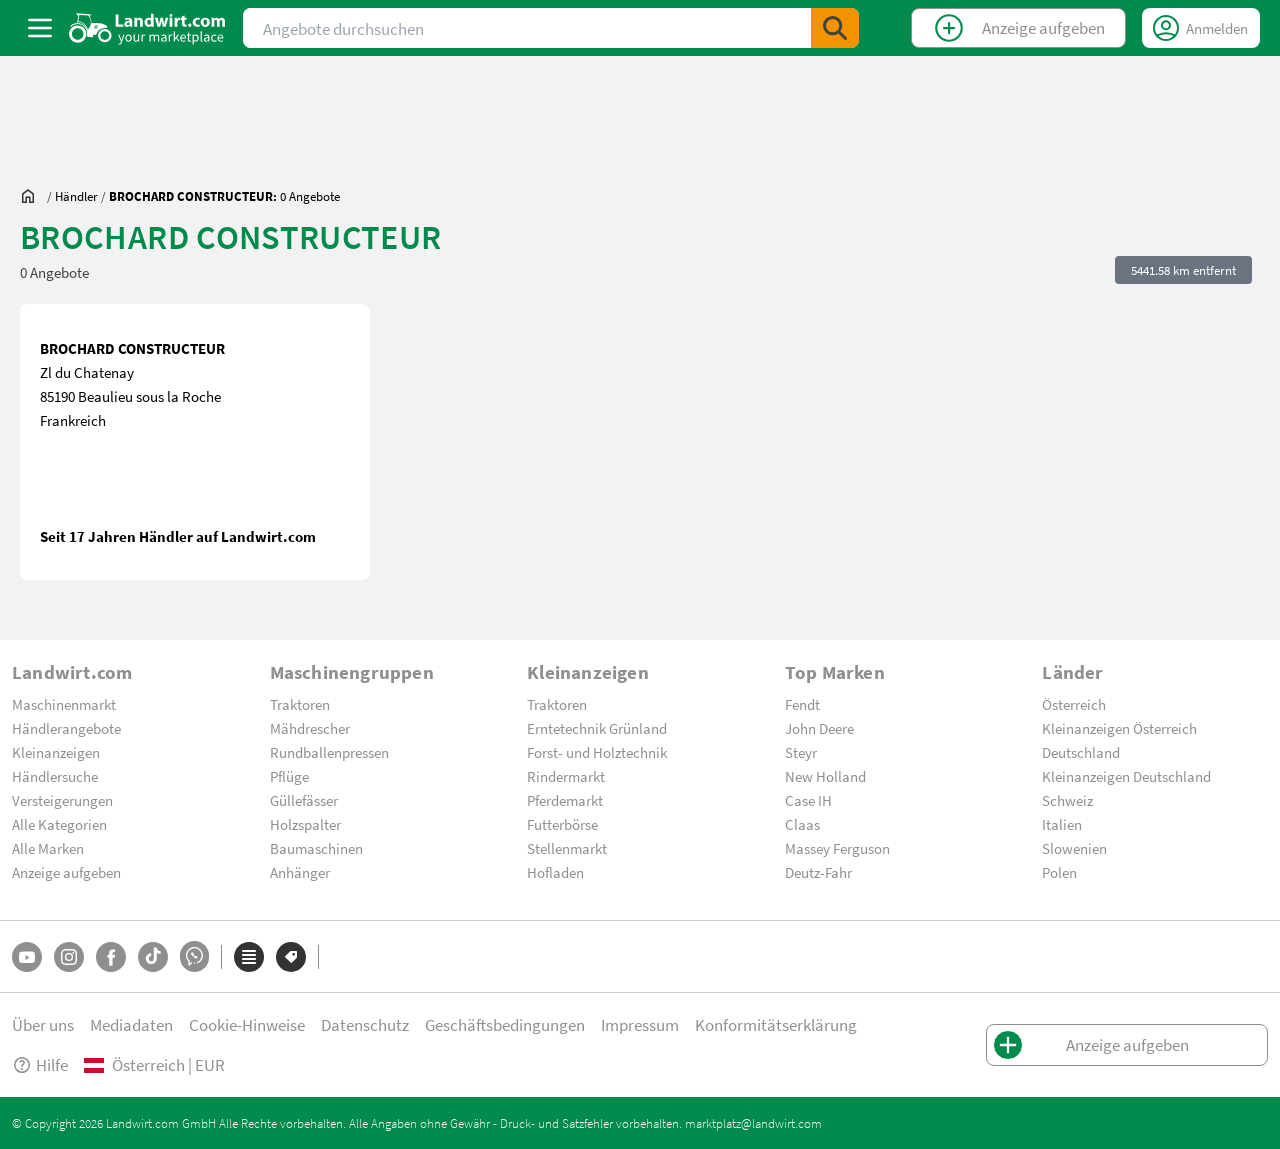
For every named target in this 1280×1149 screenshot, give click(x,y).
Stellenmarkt (567, 848)
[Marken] (291, 957)
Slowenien (1074, 848)
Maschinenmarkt (64, 704)
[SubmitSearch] (835, 28)
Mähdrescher (310, 728)
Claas (802, 824)
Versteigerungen (62, 800)
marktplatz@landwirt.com (753, 1123)
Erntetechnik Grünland (597, 728)
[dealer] (76, 196)
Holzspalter (305, 824)
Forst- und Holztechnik (597, 752)
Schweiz (1067, 800)
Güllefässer (304, 800)
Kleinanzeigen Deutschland (1126, 776)
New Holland (825, 776)
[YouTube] (27, 957)
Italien (1062, 824)
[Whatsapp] (194, 956)
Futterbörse (562, 824)
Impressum (640, 1024)
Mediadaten (131, 1024)
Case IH (808, 800)
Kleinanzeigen (56, 752)
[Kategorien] (249, 957)
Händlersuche (55, 776)
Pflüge (289, 776)
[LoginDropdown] (1201, 28)
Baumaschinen (316, 848)
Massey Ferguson (837, 848)
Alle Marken (48, 848)
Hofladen (555, 872)
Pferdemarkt (565, 800)
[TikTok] (153, 957)
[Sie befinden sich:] (33, 196)
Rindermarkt (566, 776)
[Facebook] (111, 957)
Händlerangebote (66, 728)
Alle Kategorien (59, 824)
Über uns (43, 1024)
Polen (1059, 872)
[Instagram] (69, 957)
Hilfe (40, 1064)
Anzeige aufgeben (66, 872)
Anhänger (300, 872)
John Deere (819, 728)
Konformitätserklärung (776, 1024)
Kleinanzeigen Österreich (1119, 728)
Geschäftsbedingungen (505, 1024)
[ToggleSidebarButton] (40, 28)
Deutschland (1081, 752)
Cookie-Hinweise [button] (247, 1024)
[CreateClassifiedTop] (1018, 28)
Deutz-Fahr (818, 872)
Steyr (801, 752)
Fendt (802, 704)
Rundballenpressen (329, 752)
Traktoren (300, 704)
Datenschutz (365, 1024)
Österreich (1074, 704)
